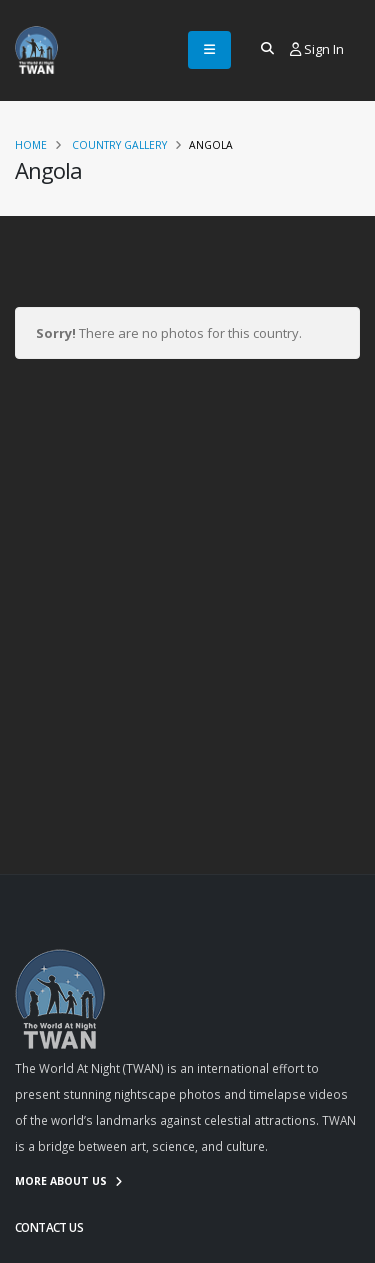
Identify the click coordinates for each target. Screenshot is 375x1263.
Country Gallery (119, 145)
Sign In (317, 49)
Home (31, 145)
